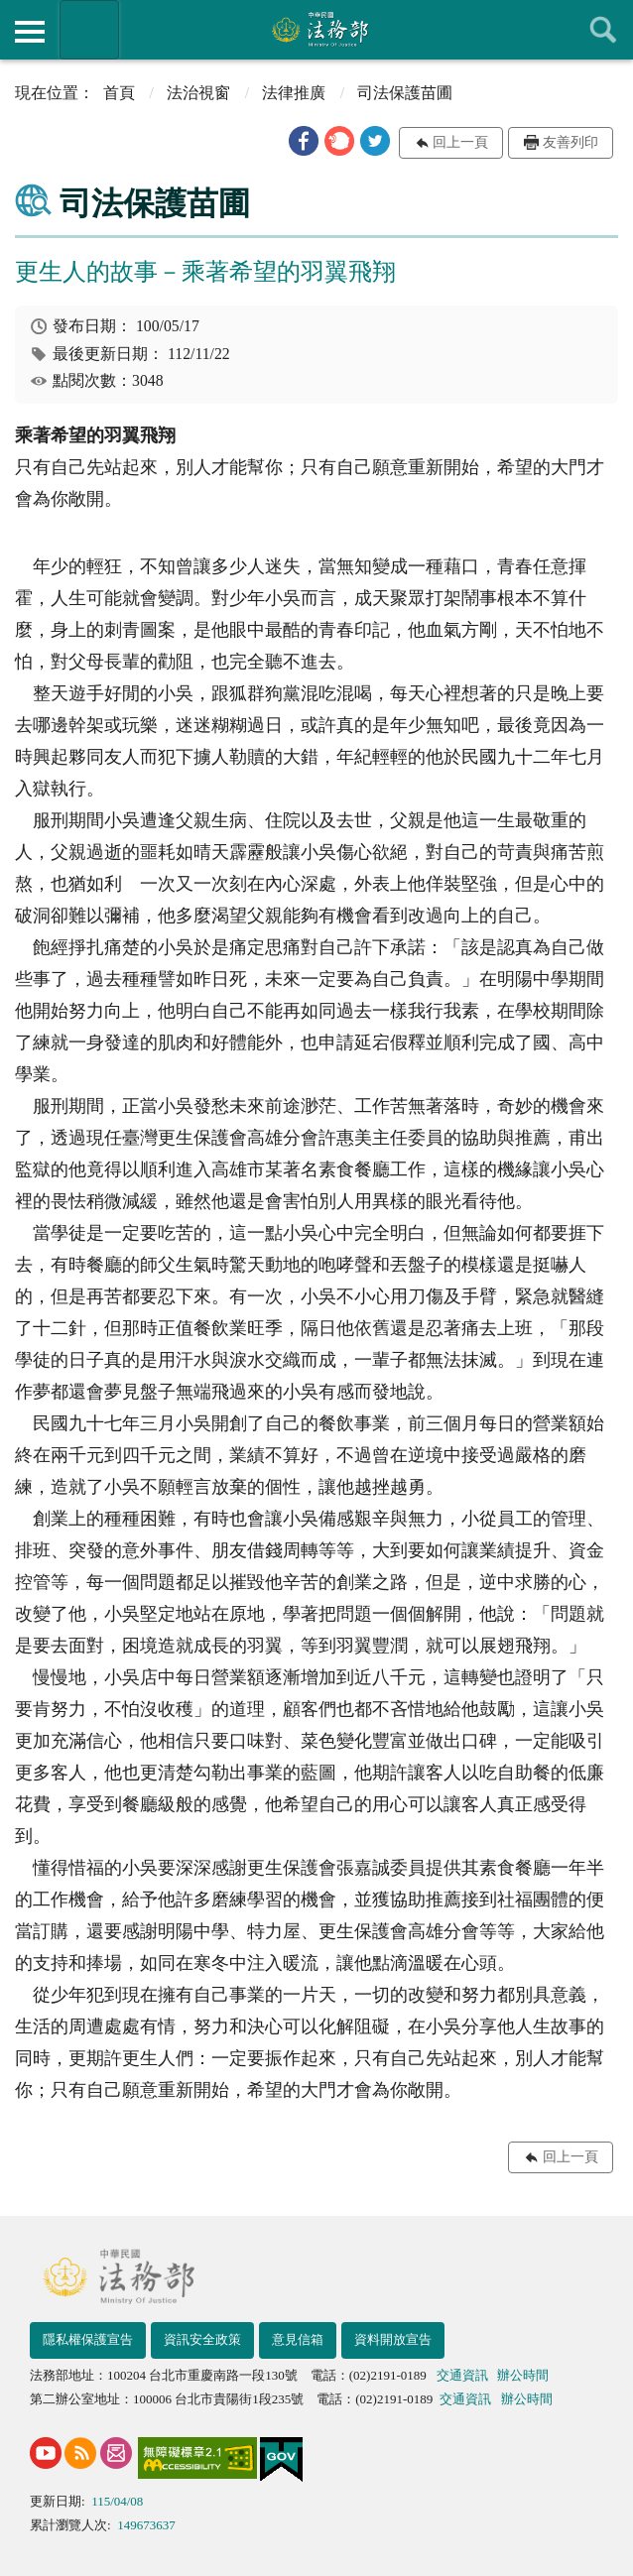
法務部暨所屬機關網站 (89, 30)
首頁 (119, 92)
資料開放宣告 (393, 2339)
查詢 (603, 30)
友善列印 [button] (570, 142)
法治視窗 (198, 92)
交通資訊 (462, 2375)
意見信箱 (297, 2339)
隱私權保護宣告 (88, 2339)
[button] (303, 141)
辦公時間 (523, 2375)
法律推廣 (293, 92)
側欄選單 (30, 32)
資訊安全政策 (202, 2339)
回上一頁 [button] (460, 142)
